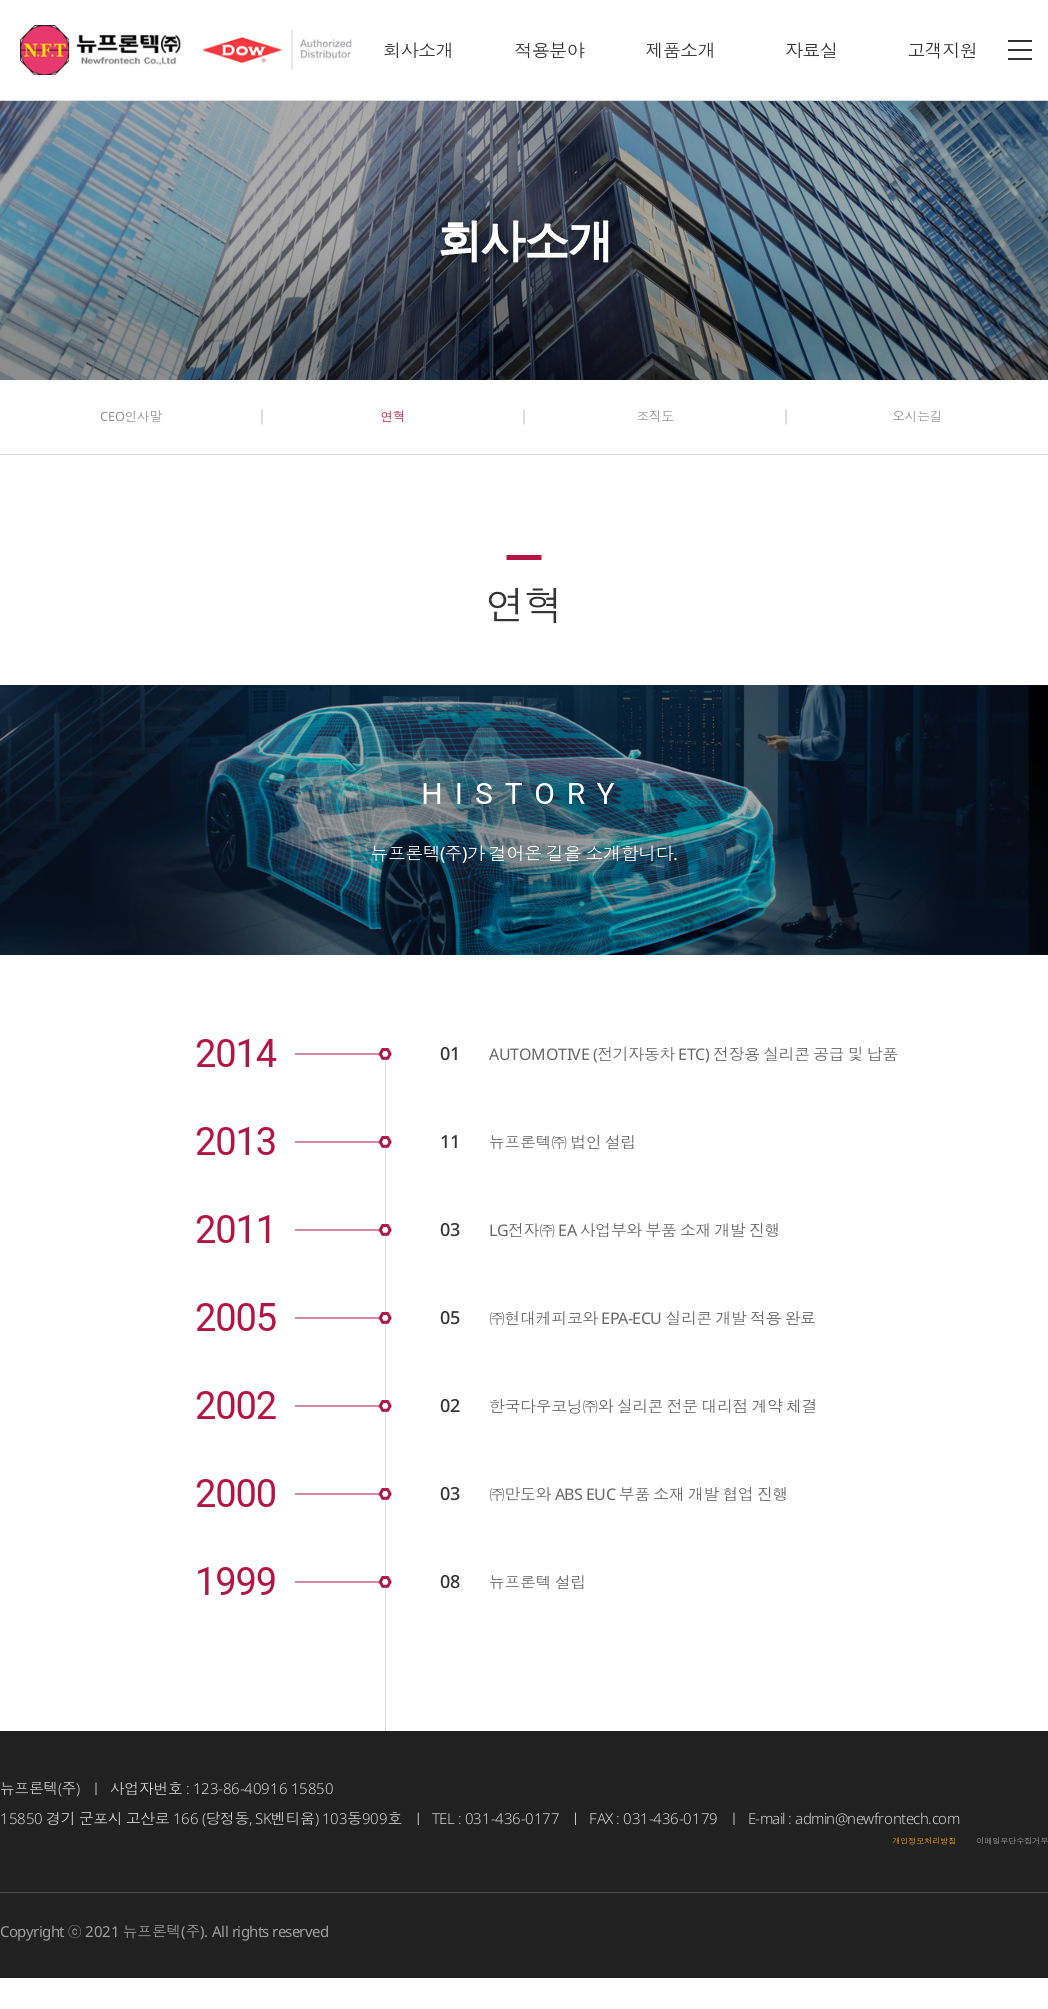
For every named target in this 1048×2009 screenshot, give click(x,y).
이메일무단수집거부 (982, 1865)
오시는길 (917, 430)
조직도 (655, 430)
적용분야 (549, 50)
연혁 (392, 430)
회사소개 (418, 50)
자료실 (811, 50)
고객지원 (942, 50)
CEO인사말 (131, 430)
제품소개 (680, 50)
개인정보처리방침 (839, 1865)
